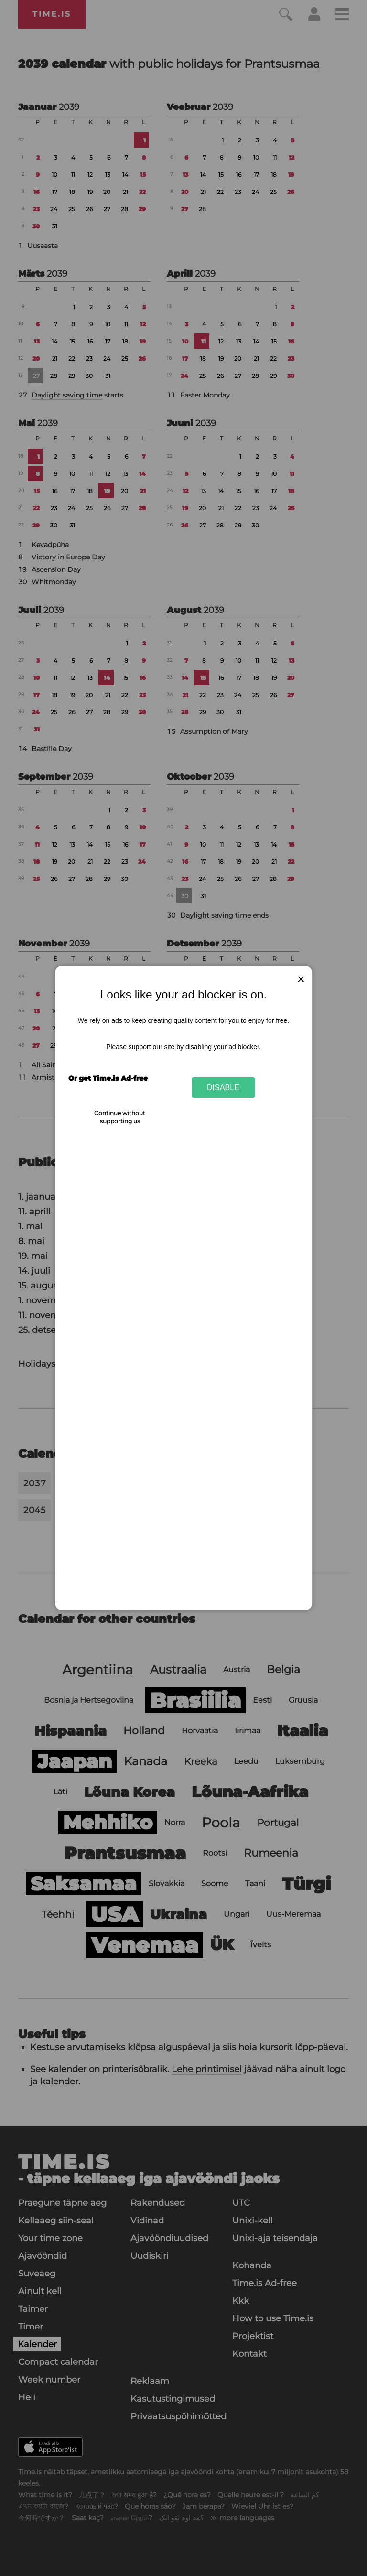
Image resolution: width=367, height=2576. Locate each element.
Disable (223, 1087)
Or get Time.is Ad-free (108, 1078)
